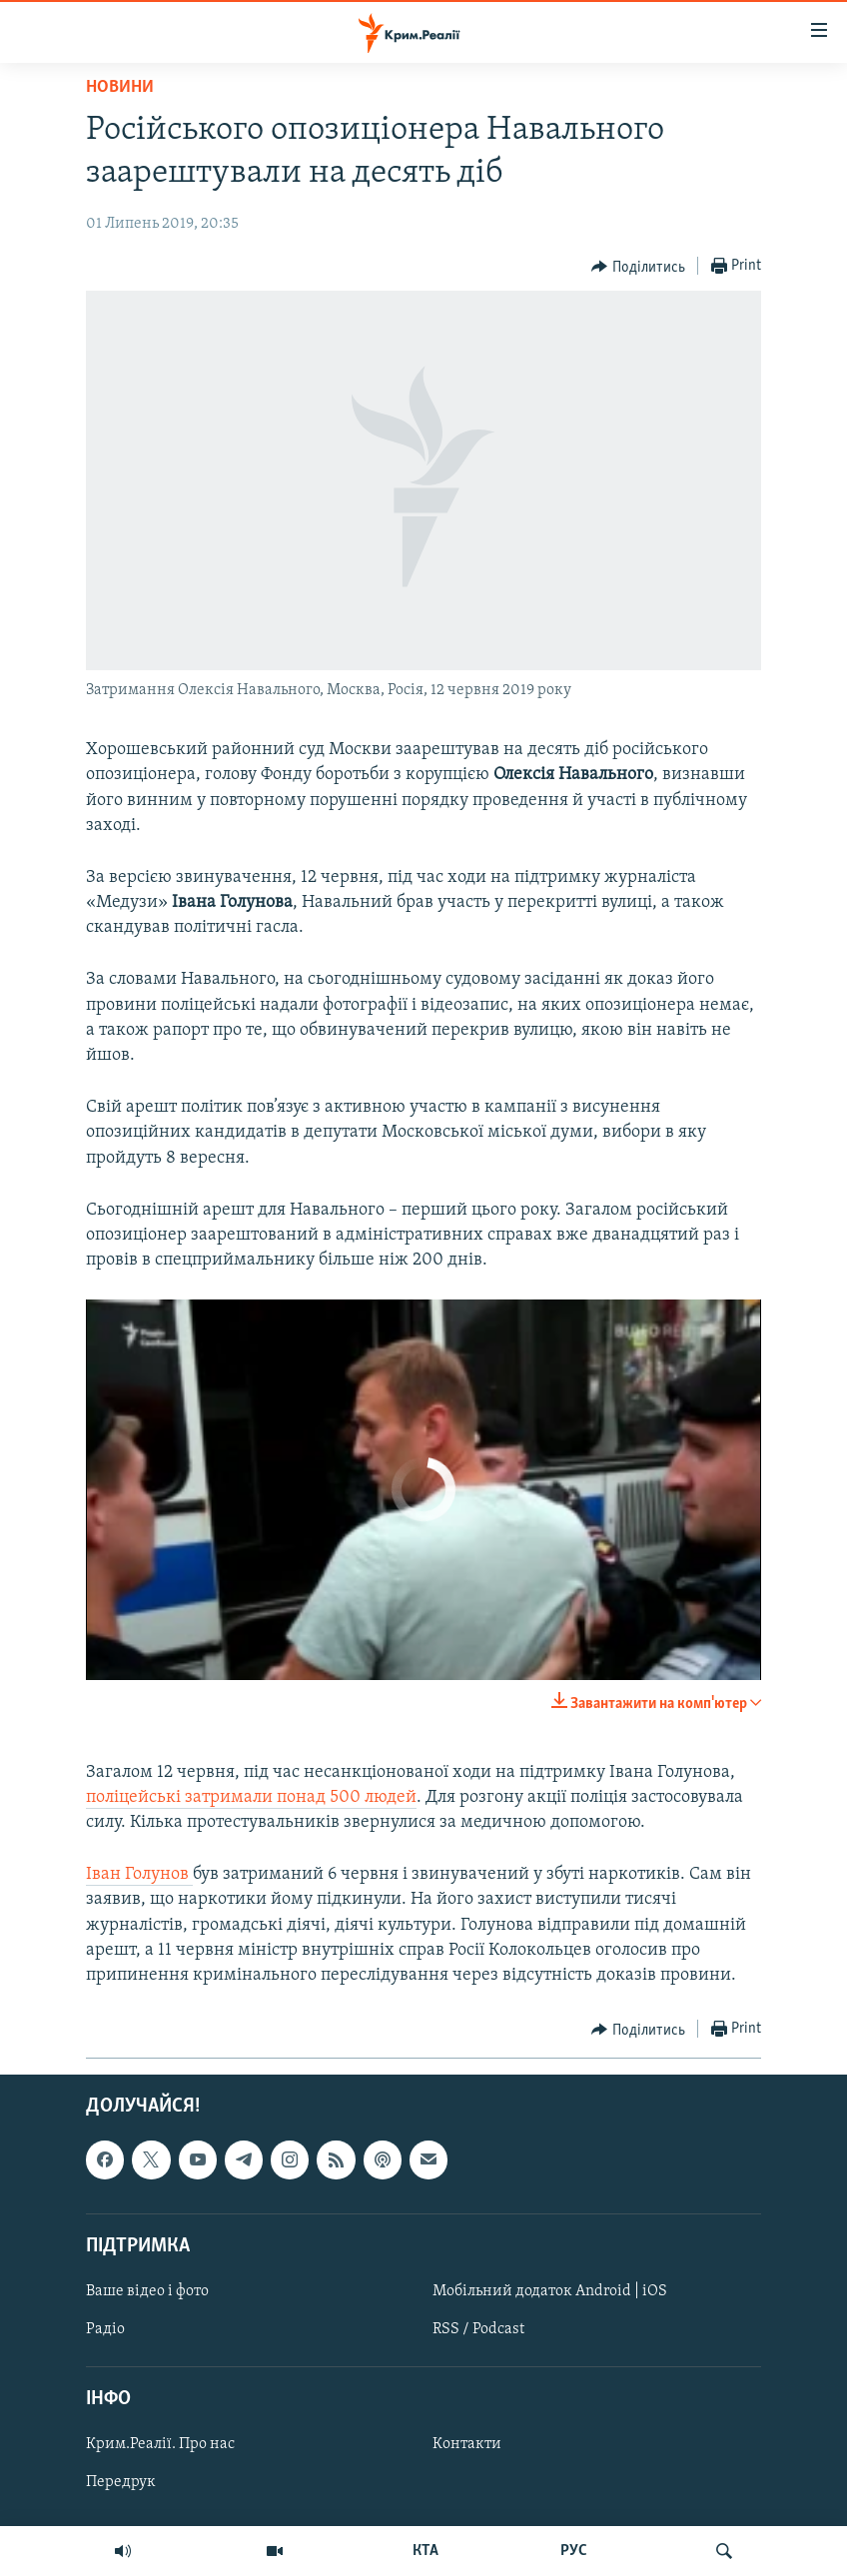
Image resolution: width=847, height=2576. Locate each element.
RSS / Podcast (478, 2329)
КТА (425, 2551)
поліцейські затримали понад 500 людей (251, 1797)
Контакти (466, 2445)
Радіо (105, 2329)
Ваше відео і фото (147, 2291)
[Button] (638, 267)
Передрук (121, 2483)
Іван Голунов (139, 1874)
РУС (573, 2551)
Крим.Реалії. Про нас (160, 2445)
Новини (120, 87)
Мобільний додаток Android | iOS (549, 2291)
